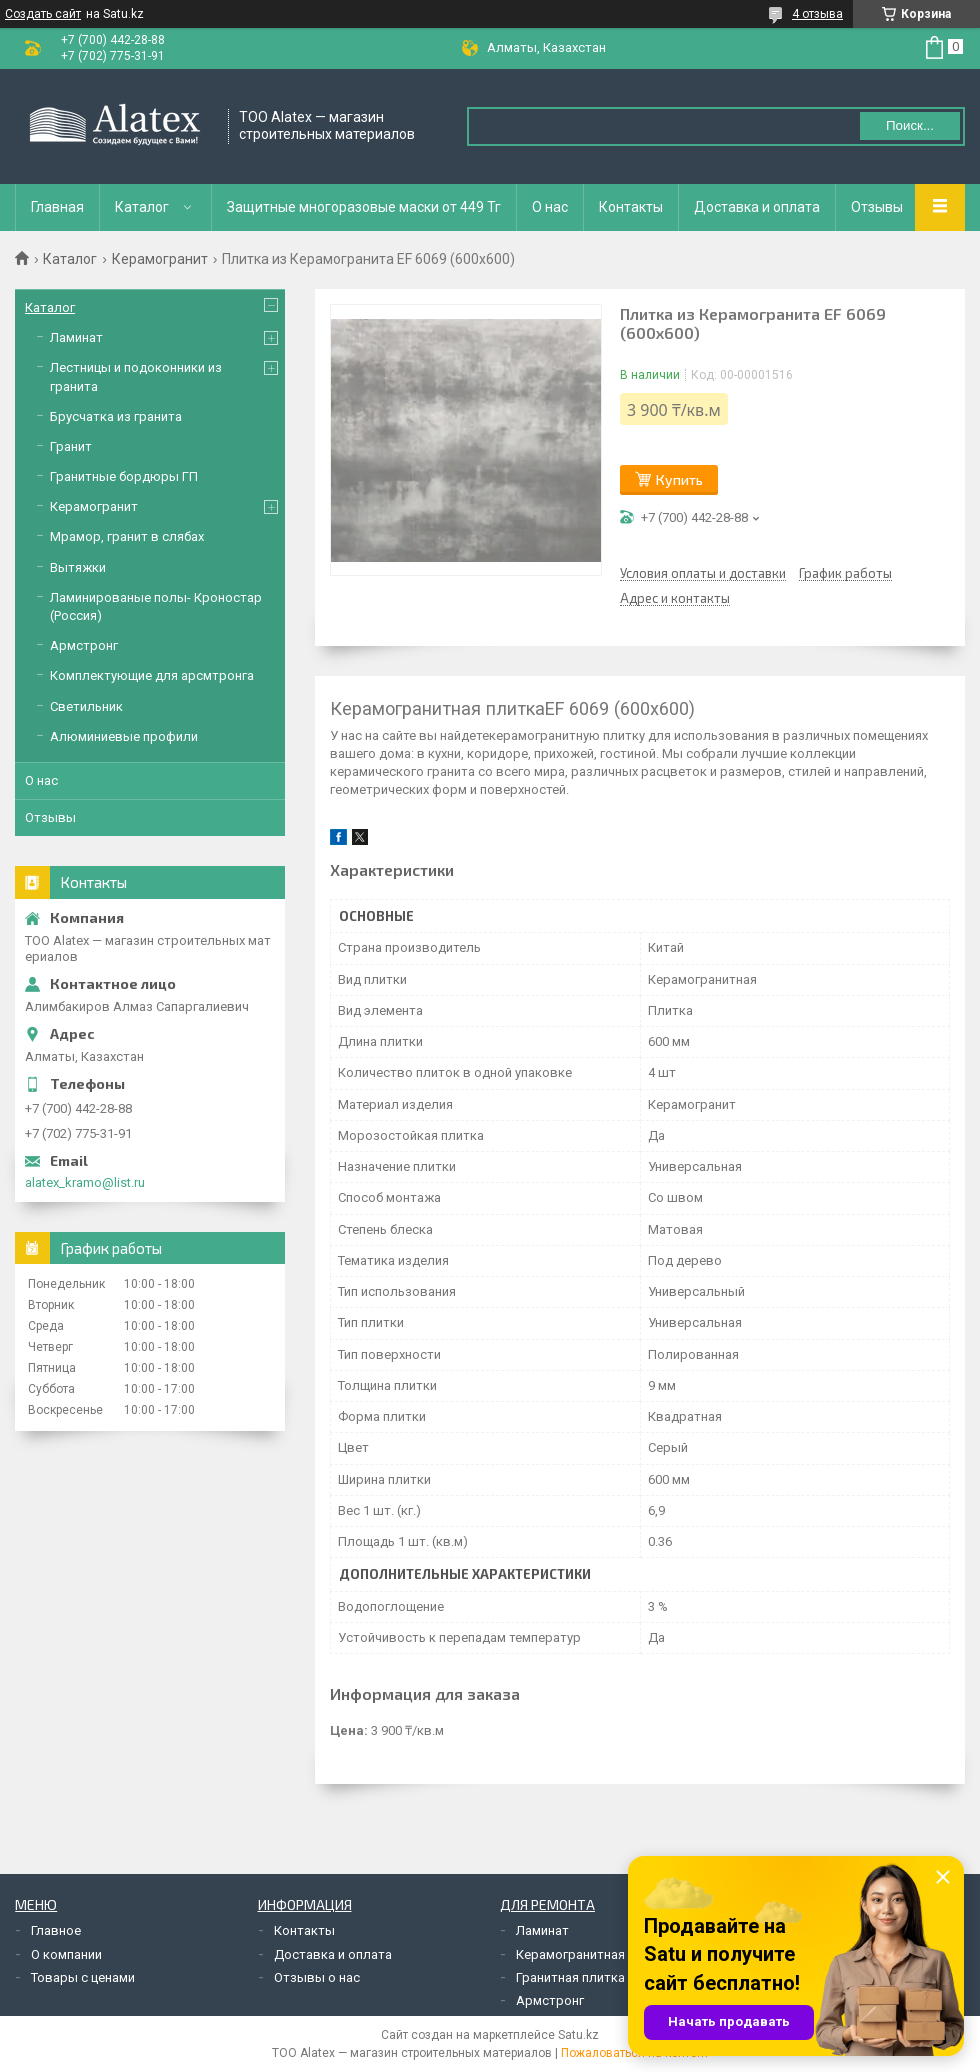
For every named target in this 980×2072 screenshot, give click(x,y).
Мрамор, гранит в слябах (127, 536)
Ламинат (76, 337)
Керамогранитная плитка (593, 1954)
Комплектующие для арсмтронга (152, 675)
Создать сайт (43, 14)
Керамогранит (160, 259)
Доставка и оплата (757, 207)
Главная (57, 207)
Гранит (71, 446)
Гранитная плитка (570, 1977)
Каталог (142, 207)
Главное (56, 1930)
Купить (679, 479)
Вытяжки (78, 567)
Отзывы (877, 207)
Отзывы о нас (317, 1977)
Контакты (631, 207)
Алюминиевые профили (124, 736)
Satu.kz (578, 2035)
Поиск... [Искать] (910, 125)
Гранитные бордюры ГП (124, 476)
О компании (66, 1954)
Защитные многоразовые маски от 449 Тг (364, 207)
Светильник (86, 706)
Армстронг (84, 645)
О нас (550, 207)
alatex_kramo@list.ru (85, 1182)
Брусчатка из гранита (116, 416)
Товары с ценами (83, 1977)
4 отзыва (817, 14)
